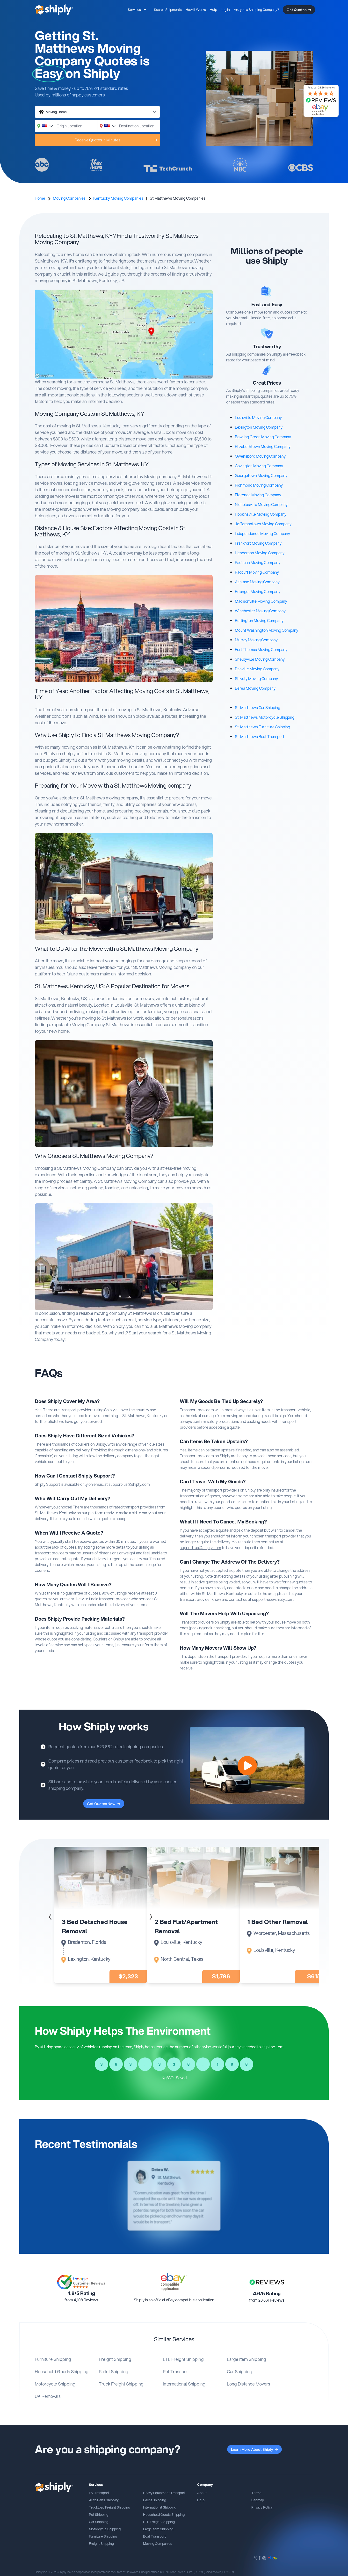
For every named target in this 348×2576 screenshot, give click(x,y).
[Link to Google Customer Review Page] (81, 2282)
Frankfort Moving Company (258, 543)
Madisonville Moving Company (261, 601)
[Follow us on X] (255, 2558)
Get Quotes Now (103, 1803)
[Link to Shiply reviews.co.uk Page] (267, 2282)
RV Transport (99, 2492)
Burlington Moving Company (259, 620)
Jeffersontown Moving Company (263, 524)
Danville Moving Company (257, 669)
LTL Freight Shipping (183, 2359)
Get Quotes (299, 9)
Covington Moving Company (259, 465)
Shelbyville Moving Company (260, 659)
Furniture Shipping (53, 2359)
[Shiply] (54, 9)
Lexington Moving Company (259, 427)
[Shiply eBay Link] (272, 2558)
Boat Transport (154, 2536)
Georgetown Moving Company (261, 475)
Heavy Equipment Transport (164, 2492)
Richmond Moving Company (259, 485)
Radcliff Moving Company (257, 572)
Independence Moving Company (262, 533)
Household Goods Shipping (61, 2371)
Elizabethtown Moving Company (262, 446)
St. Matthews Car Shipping (257, 707)
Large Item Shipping (246, 2359)
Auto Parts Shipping (104, 2500)
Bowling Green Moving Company (263, 436)
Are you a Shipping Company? (256, 9)
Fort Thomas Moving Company (261, 649)
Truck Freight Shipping (121, 2384)
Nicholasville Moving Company (261, 504)
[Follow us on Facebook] (259, 2558)
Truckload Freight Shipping (109, 2507)
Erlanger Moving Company (257, 591)
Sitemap (257, 2500)
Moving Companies (69, 198)
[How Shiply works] (247, 1765)
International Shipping (184, 2384)
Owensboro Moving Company (260, 456)
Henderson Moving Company (259, 553)
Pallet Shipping (113, 2371)
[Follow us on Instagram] (264, 2558)
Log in (225, 9)
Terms (256, 2492)
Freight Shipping (115, 2359)
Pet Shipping (98, 2514)
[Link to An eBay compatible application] (174, 2282)
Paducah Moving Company (257, 562)
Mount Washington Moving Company (266, 630)
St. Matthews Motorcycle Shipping (264, 717)
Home (40, 198)
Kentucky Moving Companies (118, 198)
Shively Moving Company (256, 678)
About (202, 2492)
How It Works (196, 9)
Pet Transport (176, 2371)
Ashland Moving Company (257, 582)
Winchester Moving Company (260, 611)
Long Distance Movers (248, 2384)
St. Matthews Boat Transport (259, 736)
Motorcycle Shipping (55, 2384)
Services (137, 9)
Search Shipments (168, 9)
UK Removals (48, 2396)
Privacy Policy (262, 2507)
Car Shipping (239, 2371)
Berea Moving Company (255, 688)
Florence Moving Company (258, 495)
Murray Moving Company (256, 640)
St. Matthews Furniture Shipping (262, 727)
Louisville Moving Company (258, 417)
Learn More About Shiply (254, 2449)
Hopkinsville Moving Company (260, 514)
